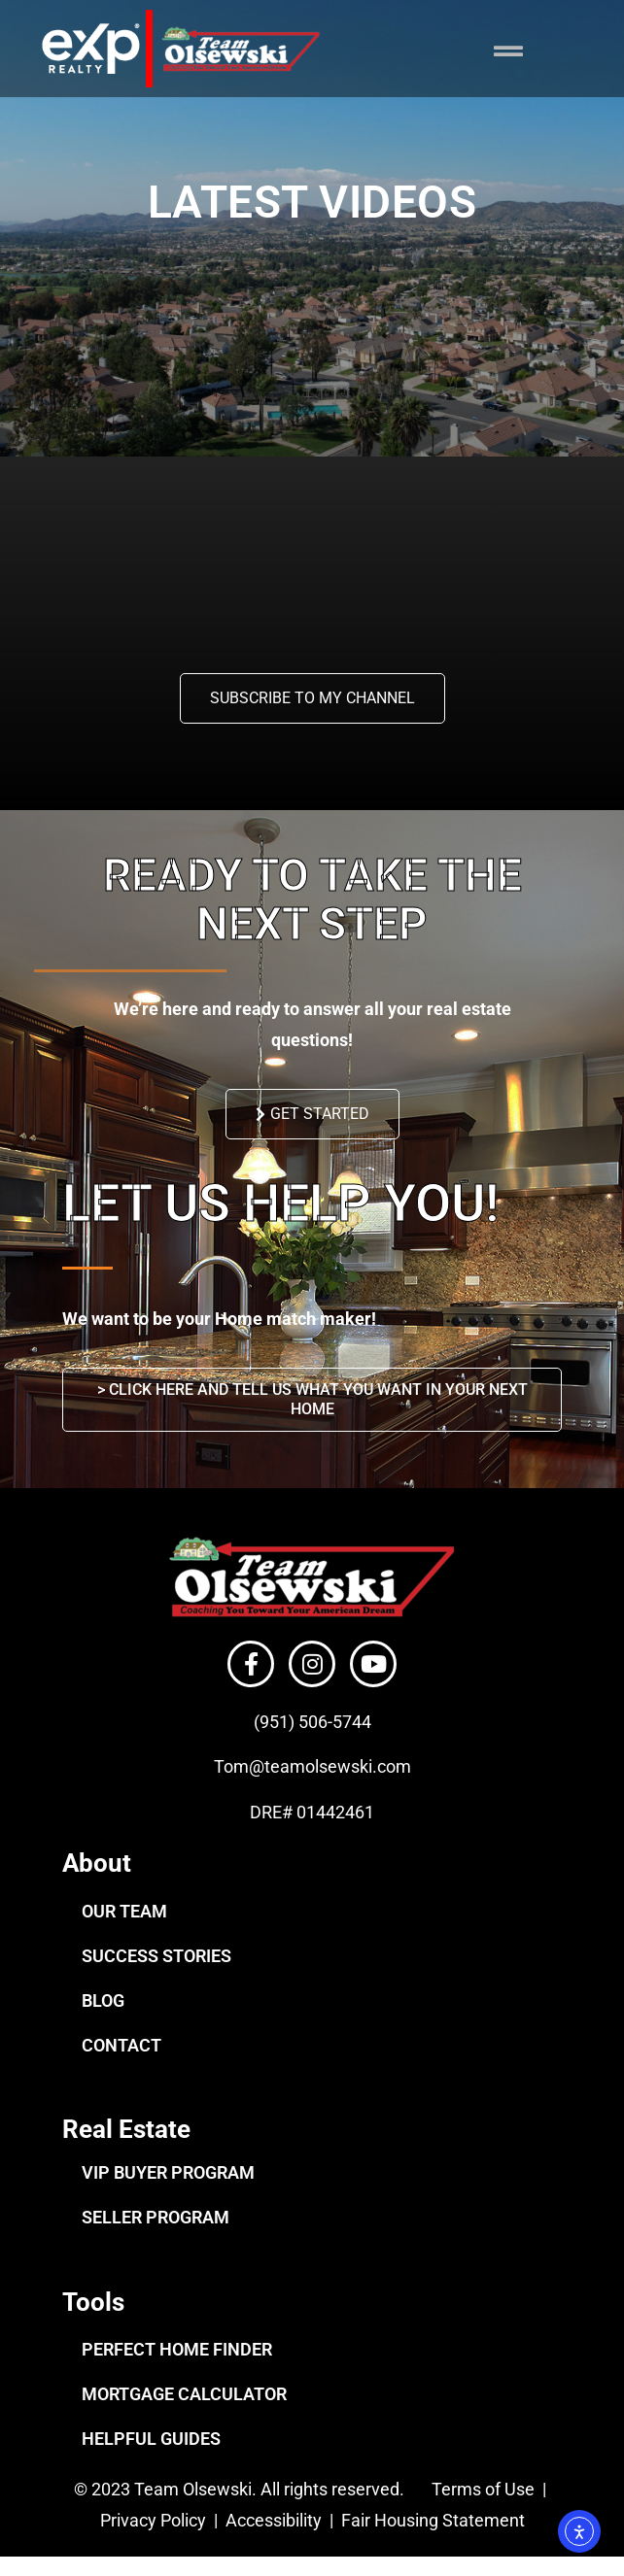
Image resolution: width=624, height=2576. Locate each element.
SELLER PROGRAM (155, 2217)
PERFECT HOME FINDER (177, 2349)
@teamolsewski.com (330, 1766)
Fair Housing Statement (435, 2520)
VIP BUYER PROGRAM (168, 2172)
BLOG (103, 2000)
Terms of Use (481, 2489)
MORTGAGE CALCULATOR (184, 2394)
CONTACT (121, 2045)
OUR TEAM (124, 1911)
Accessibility (275, 2520)
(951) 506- (293, 1722)
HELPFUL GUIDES (151, 2438)
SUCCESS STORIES (156, 1956)
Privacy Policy (153, 2520)
